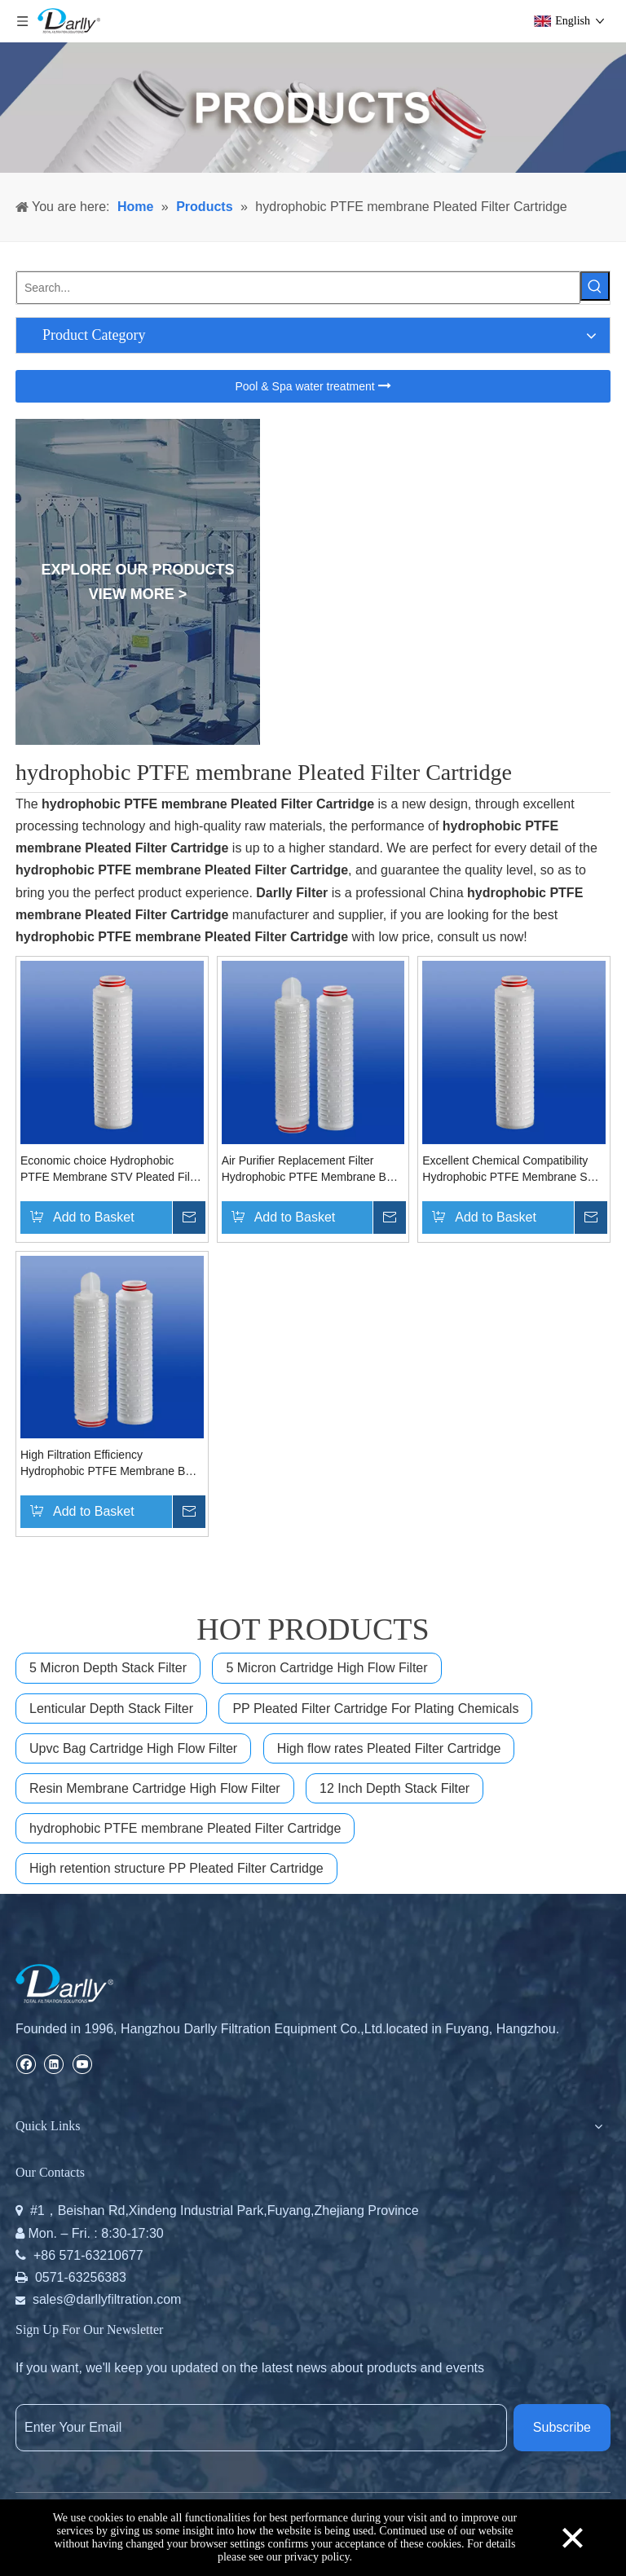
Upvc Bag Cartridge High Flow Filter (133, 1748)
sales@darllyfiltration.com (107, 2299)
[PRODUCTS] (313, 107)
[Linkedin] (53, 2063)
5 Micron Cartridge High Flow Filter (326, 1668)
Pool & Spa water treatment (312, 386)
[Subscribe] (562, 2427)
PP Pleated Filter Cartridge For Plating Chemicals (375, 1708)
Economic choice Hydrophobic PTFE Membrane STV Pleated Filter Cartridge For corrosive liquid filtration (111, 1169)
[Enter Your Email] (261, 2427)
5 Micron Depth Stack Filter (108, 1668)
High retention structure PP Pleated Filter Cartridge (176, 1868)
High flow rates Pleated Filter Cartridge (389, 1748)
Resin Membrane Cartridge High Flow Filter (154, 1788)
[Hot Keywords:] (595, 286)
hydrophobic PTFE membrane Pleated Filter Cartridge (185, 1828)
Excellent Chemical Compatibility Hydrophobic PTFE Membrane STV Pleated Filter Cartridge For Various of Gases (512, 1169)
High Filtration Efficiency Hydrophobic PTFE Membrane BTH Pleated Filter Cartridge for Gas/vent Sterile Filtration (111, 1463)
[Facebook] (25, 2063)
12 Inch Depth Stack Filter (395, 1788)
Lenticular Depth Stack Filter (111, 1708)
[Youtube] (82, 2063)
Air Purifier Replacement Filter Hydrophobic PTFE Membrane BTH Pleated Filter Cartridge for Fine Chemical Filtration (312, 1169)
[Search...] (298, 287)
